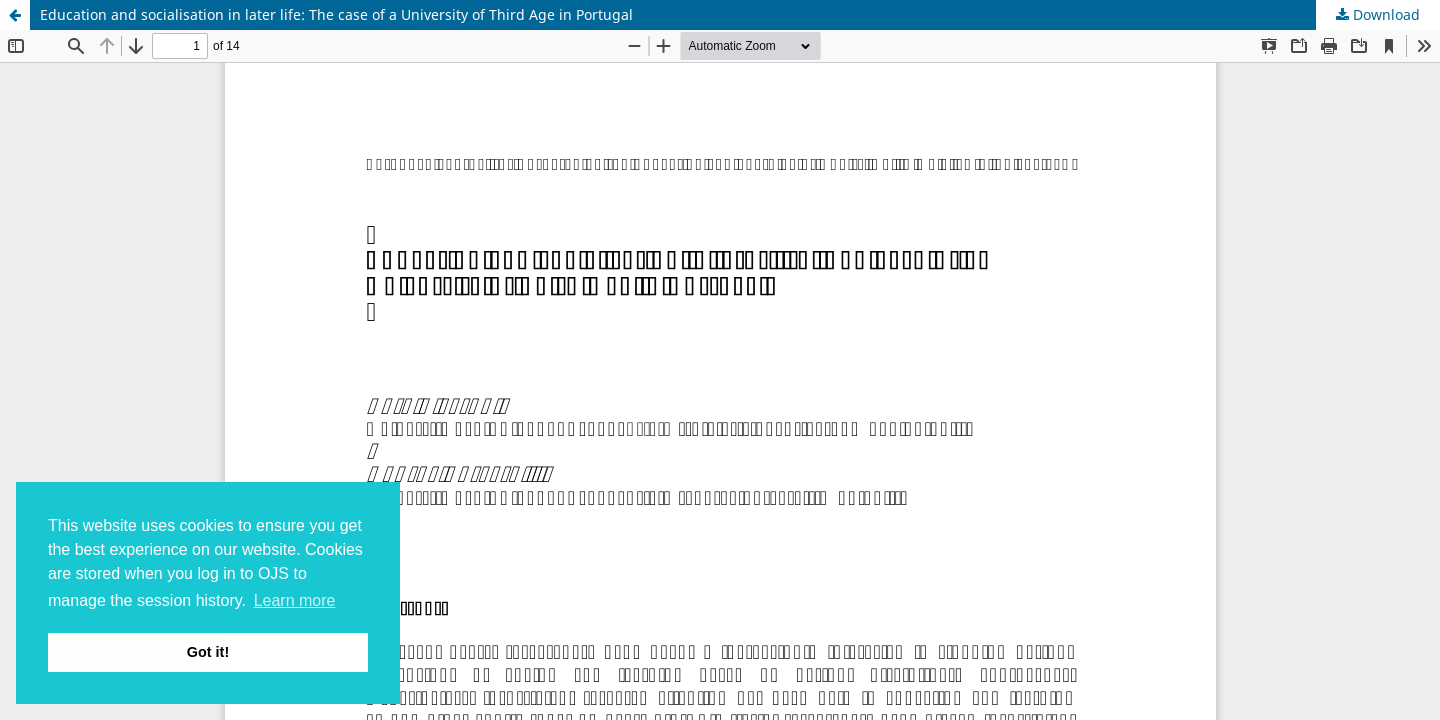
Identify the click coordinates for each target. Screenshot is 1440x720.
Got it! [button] (208, 652)
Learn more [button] (295, 600)
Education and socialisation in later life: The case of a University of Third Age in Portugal (336, 14)
